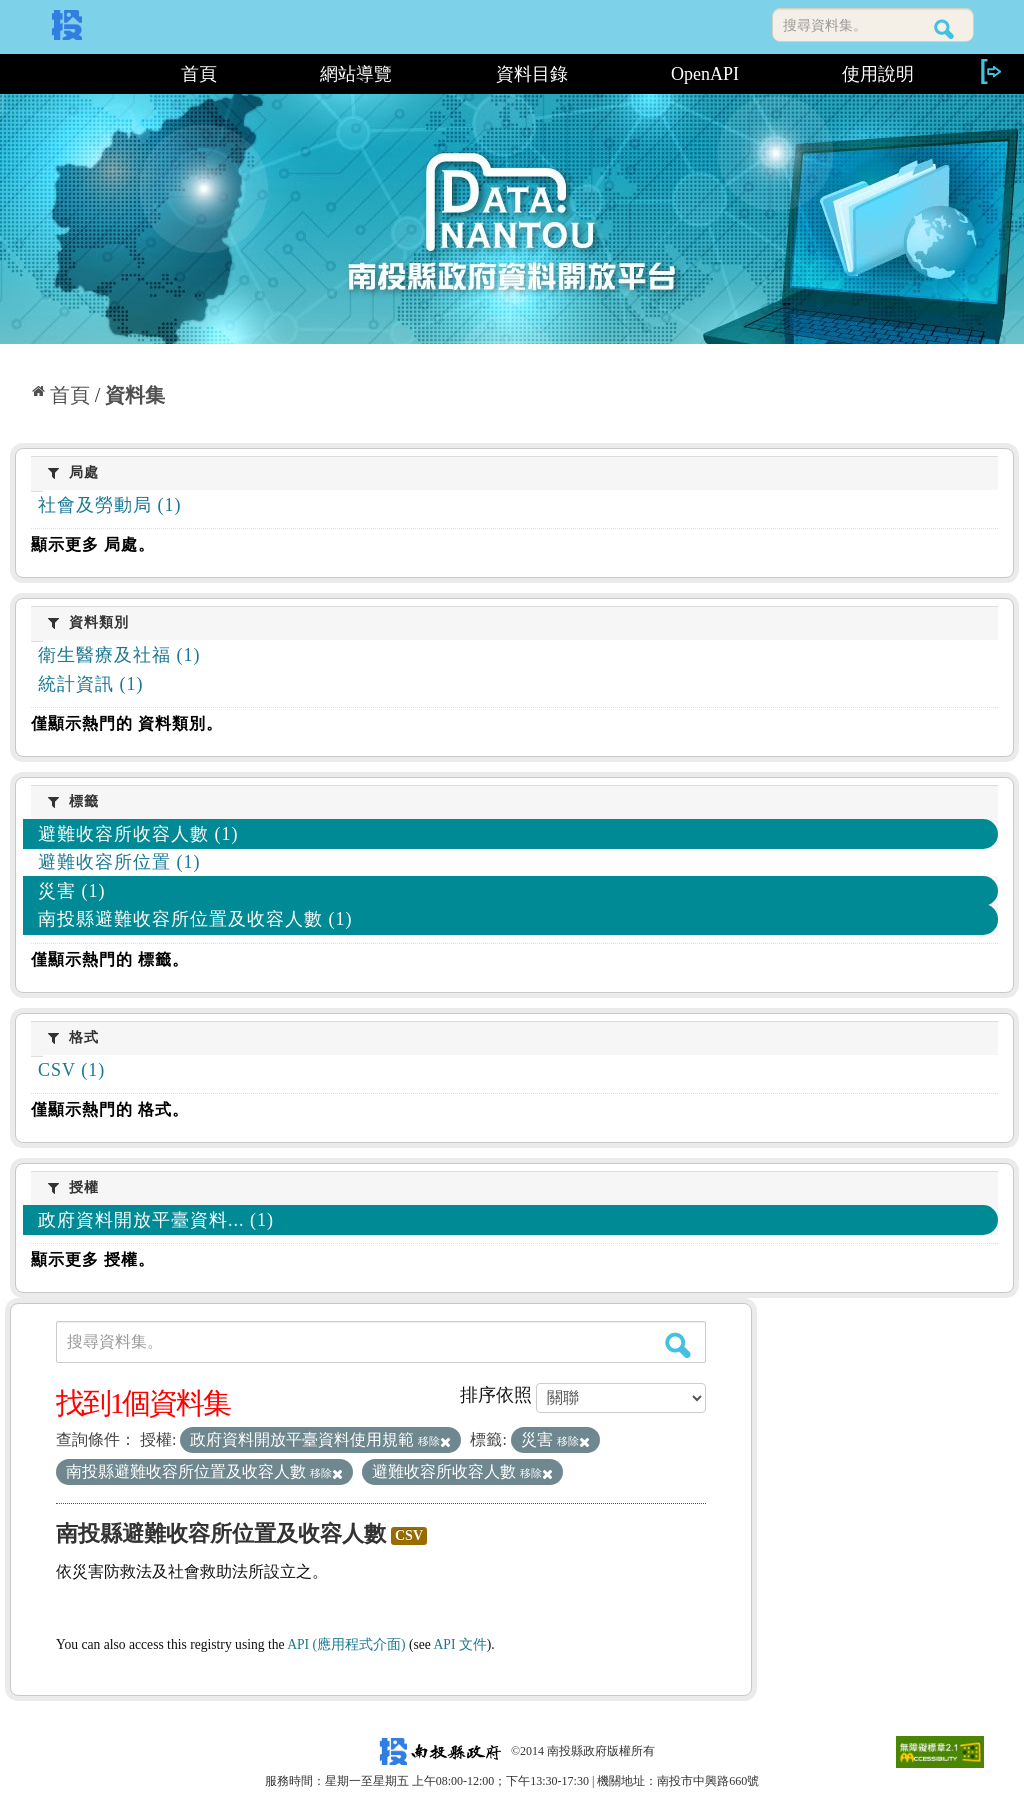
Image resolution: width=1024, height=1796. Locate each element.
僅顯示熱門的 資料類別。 (127, 723)
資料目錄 (532, 74)
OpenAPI (705, 74)
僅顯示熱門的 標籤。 (110, 959)
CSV (409, 1535)
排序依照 (496, 1395)
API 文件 (460, 1644)
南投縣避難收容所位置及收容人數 (221, 1533)
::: (69, 74)
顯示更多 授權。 (93, 1259)
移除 (434, 1441)
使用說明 (878, 74)
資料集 (135, 395)
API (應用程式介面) (346, 1644)
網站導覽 (356, 74)
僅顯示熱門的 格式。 (110, 1109)
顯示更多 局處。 (93, 544)
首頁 (199, 74)
